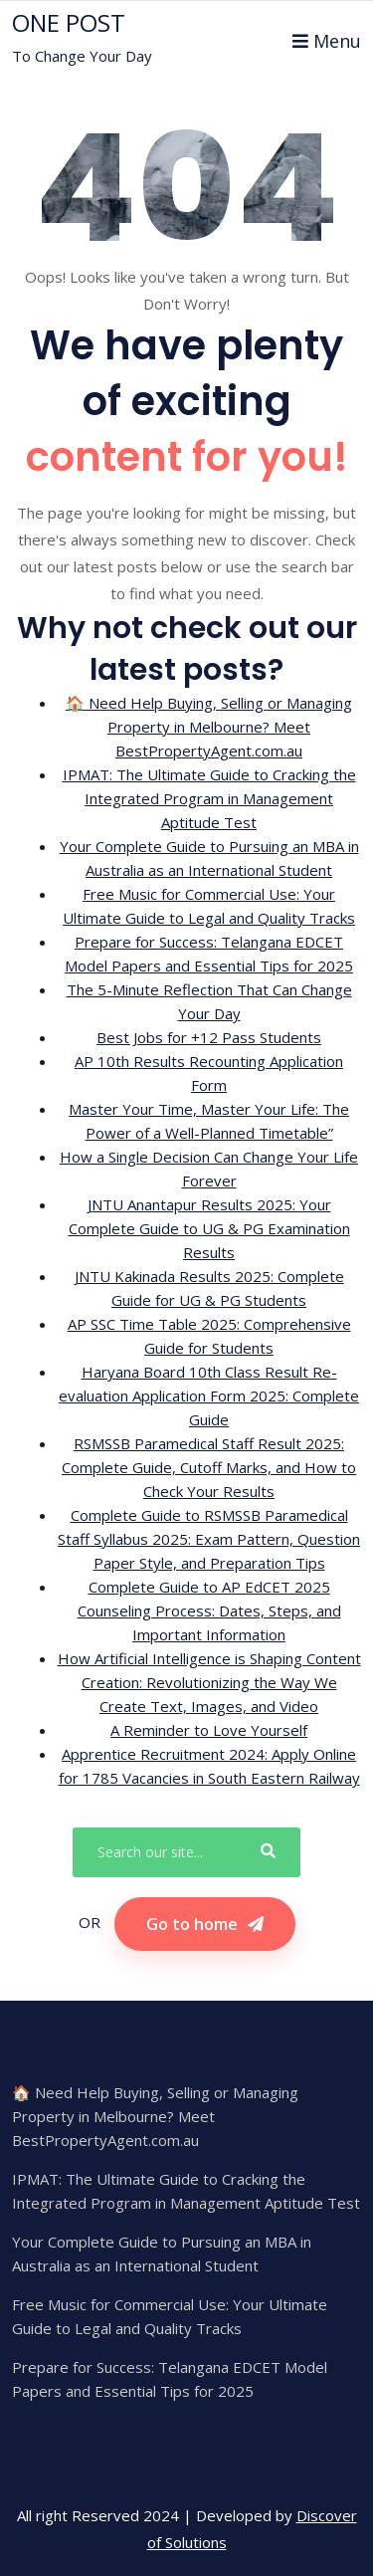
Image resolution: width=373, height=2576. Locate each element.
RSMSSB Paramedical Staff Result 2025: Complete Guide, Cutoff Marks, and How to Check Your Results (209, 1467)
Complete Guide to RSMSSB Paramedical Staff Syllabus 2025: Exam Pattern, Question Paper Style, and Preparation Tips (209, 1539)
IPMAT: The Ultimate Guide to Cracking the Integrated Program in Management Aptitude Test (209, 798)
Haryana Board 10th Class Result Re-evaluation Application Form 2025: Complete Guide (209, 1395)
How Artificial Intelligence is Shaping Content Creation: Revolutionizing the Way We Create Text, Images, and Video (209, 1682)
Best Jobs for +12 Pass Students (208, 1037)
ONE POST (68, 23)
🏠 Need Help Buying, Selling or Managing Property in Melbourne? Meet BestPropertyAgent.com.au (209, 726)
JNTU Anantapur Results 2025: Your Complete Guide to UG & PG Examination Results (209, 1228)
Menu (326, 41)
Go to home (205, 1924)
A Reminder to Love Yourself (208, 1730)
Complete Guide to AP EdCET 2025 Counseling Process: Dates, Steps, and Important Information (209, 1610)
